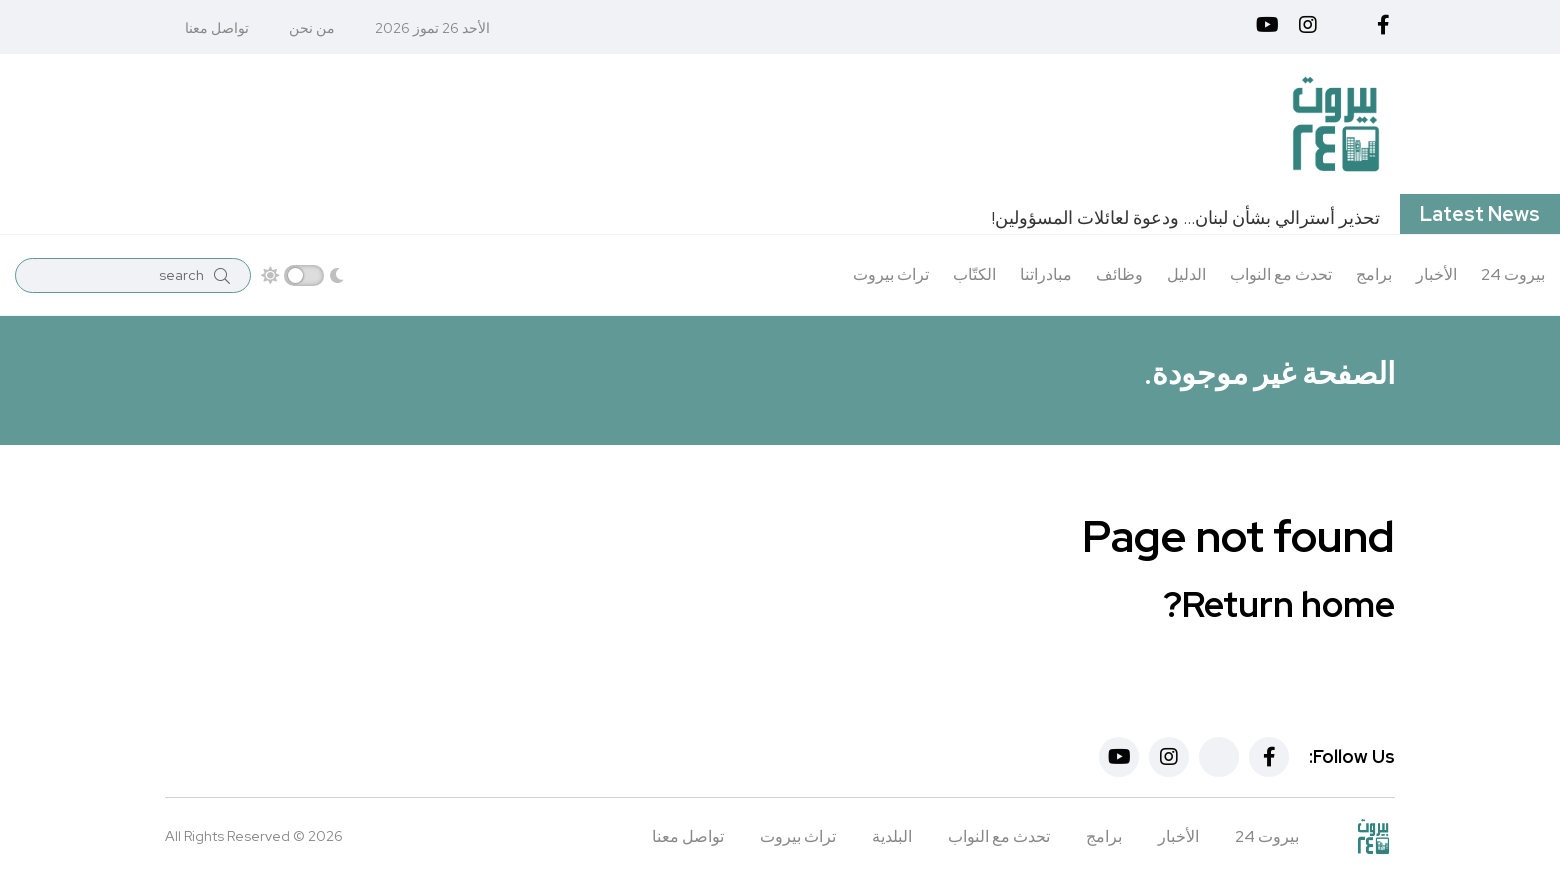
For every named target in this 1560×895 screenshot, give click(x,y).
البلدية (892, 836)
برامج (1374, 274)
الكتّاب (974, 274)
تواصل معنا (217, 28)
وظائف (1119, 274)
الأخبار (1436, 274)
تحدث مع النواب (1281, 274)
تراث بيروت (891, 274)
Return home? (1279, 604)
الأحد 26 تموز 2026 (432, 28)
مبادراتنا (1046, 274)
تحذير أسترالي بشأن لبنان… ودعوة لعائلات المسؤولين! (1186, 217)
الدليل (1186, 274)
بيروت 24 (1513, 274)
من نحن (312, 28)
